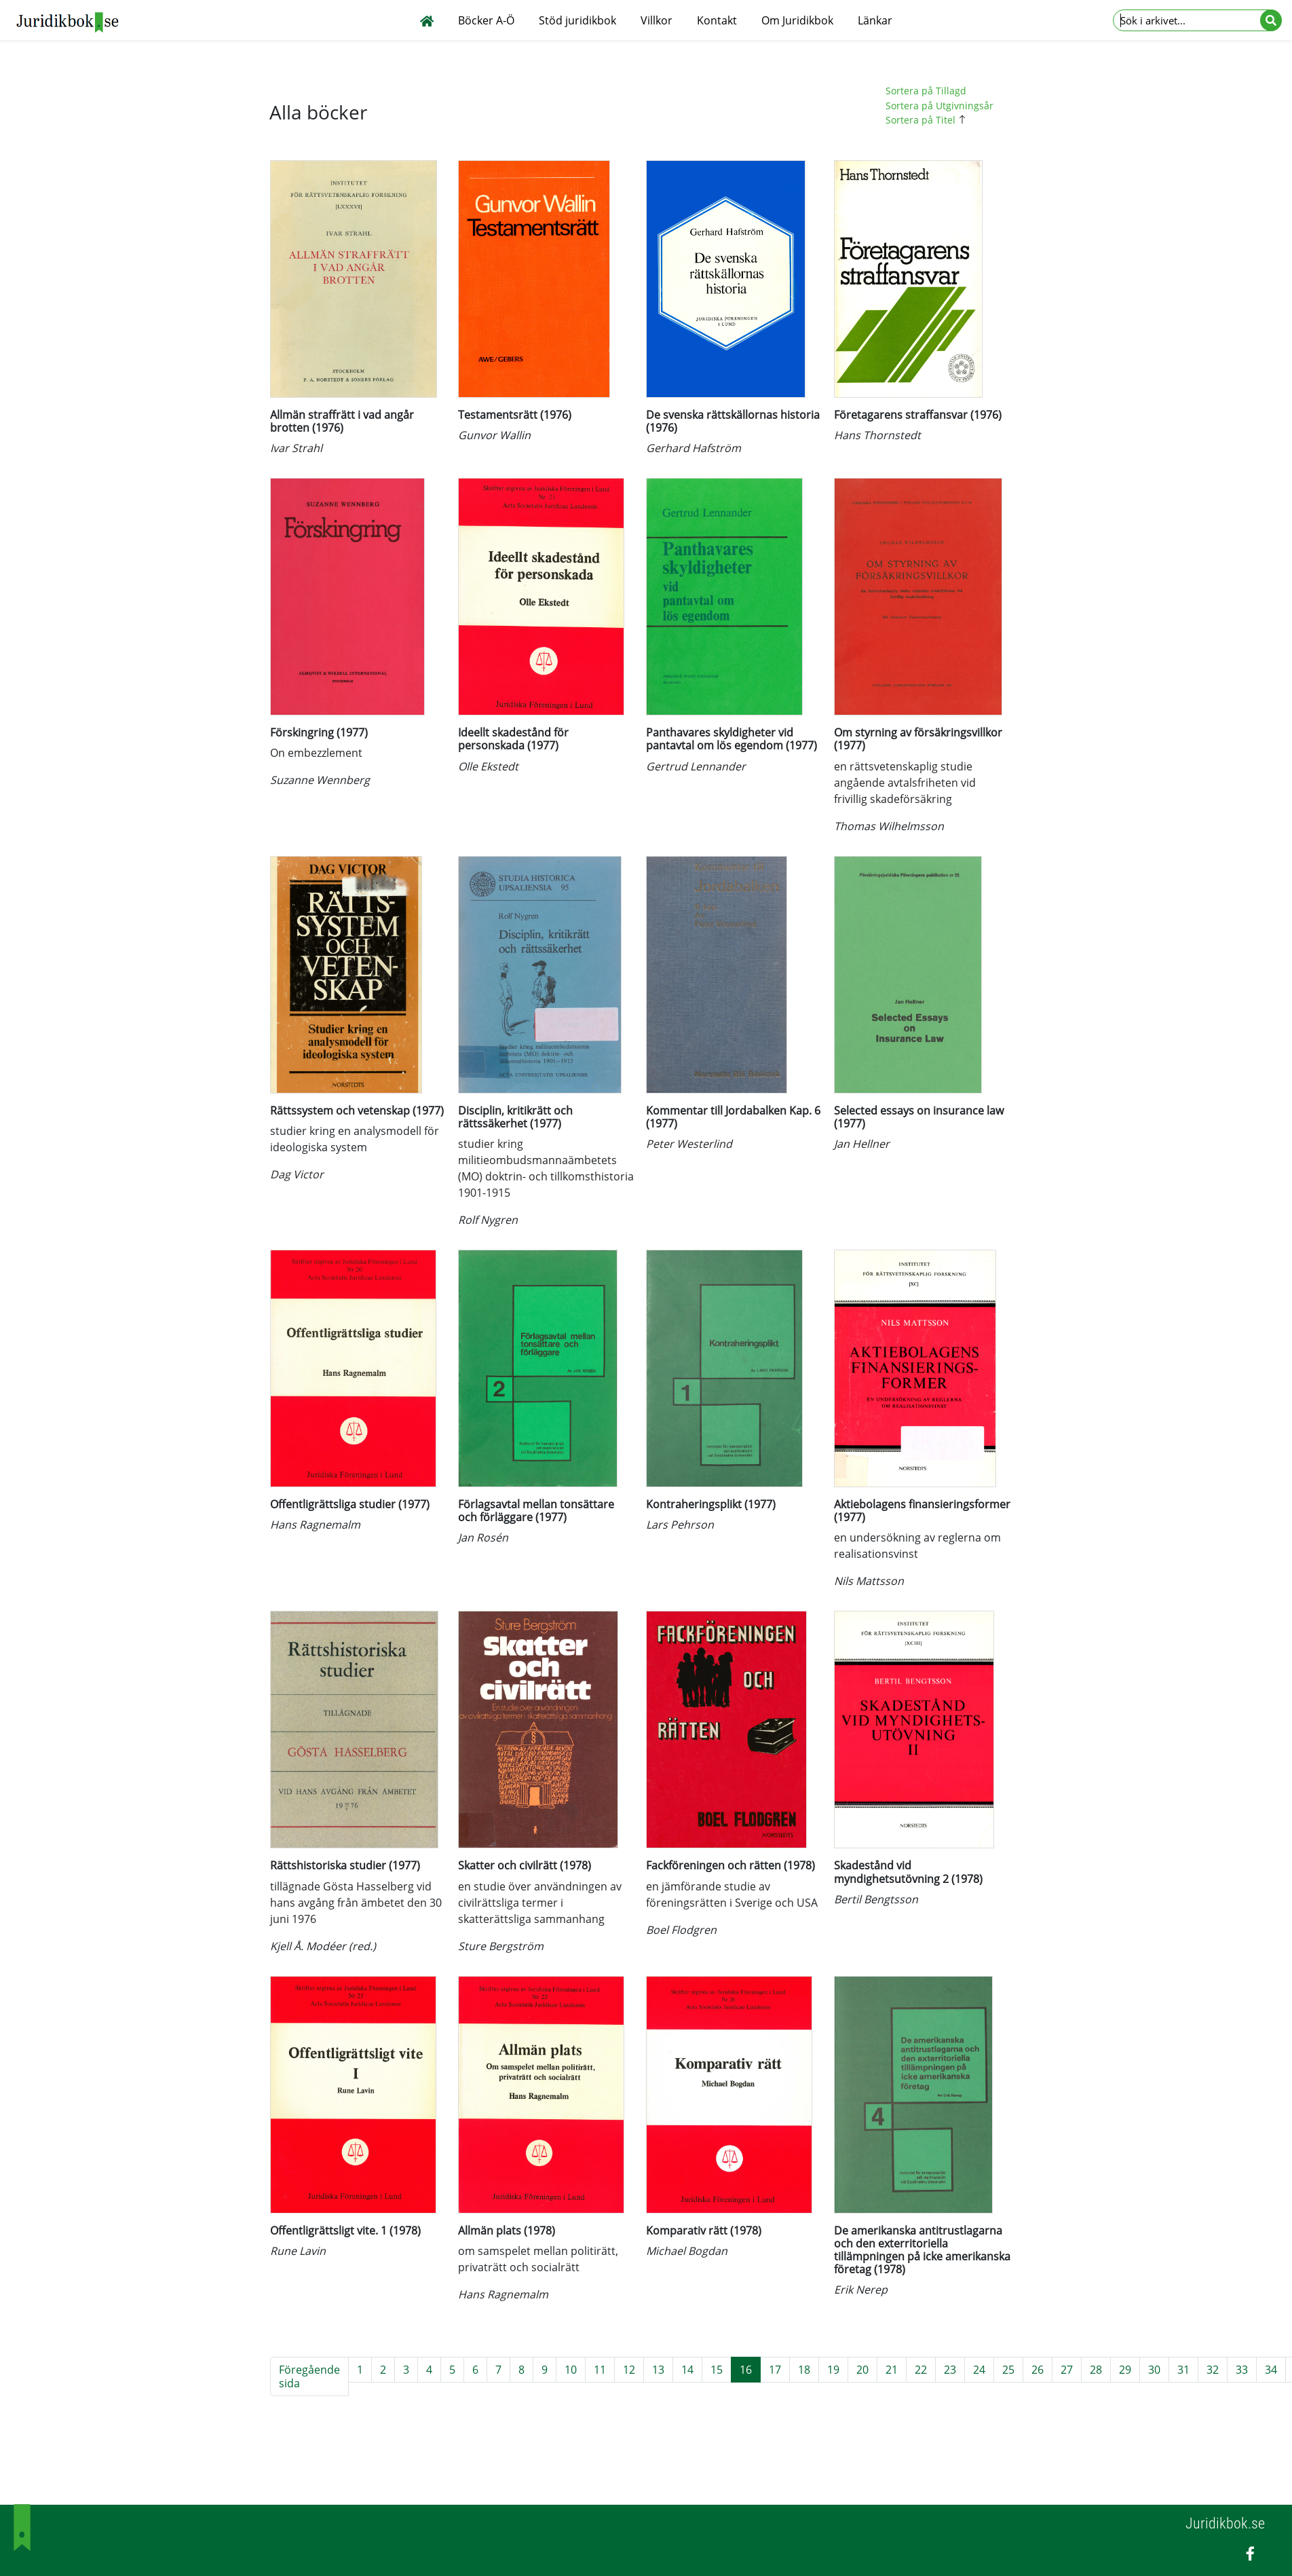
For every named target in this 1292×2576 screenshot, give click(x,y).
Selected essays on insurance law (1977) (919, 1117)
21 (892, 2369)
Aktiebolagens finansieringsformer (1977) (922, 1511)
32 (1212, 2369)
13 (658, 2369)
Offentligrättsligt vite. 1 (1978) (345, 2230)
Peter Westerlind (689, 1143)
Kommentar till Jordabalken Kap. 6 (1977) (733, 1117)
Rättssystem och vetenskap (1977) (357, 1110)
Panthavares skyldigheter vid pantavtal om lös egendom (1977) (731, 739)
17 (775, 2369)
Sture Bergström (501, 1946)
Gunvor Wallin (494, 435)
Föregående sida (309, 2376)
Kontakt (717, 20)
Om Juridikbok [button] (797, 20)
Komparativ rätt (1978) (703, 2230)
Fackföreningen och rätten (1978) (730, 1865)
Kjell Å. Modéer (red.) (323, 1946)
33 (1242, 2369)
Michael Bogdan (686, 2250)
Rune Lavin (298, 2250)
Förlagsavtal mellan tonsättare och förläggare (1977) (536, 1511)
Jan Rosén (483, 1537)
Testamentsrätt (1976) (514, 414)
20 (862, 2369)
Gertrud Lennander (696, 766)
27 (1067, 2369)
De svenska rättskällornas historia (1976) (733, 421)
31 (1183, 2369)
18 (804, 2369)
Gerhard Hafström (693, 448)
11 (600, 2369)
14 (687, 2369)
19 (833, 2369)
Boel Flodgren (681, 1929)
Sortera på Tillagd (926, 90)
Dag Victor (297, 1174)
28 (1096, 2369)
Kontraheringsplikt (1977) (711, 1504)
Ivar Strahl (296, 448)
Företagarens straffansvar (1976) (918, 414)
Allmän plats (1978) (506, 2230)
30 (1154, 2369)
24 (979, 2369)
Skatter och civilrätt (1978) (524, 1865)
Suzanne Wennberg (320, 779)
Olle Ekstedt (488, 766)
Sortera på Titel (928, 119)
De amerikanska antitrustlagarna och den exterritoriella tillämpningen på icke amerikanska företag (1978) (922, 2250)
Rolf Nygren (488, 1219)
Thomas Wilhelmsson (889, 826)
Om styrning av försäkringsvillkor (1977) (918, 739)
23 (950, 2369)
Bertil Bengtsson (876, 1899)
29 (1125, 2369)
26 (1037, 2369)
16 (746, 2369)
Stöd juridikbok (577, 20)
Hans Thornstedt (877, 435)
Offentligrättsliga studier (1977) (350, 1504)
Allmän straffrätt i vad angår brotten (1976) (342, 421)
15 (716, 2369)
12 (629, 2369)
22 (921, 2369)
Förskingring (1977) (319, 732)
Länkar (875, 20)
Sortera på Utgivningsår (939, 105)
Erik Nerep (861, 2289)
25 (1008, 2369)
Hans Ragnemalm (315, 1524)
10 (571, 2369)
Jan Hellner (862, 1143)
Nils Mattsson (869, 1580)
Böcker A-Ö (486, 20)
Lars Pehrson (680, 1524)
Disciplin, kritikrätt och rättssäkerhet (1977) (515, 1117)
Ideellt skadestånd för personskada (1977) (513, 739)
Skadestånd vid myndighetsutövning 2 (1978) (908, 1872)
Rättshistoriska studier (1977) (345, 1865)
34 (1271, 2369)
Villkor (656, 20)
